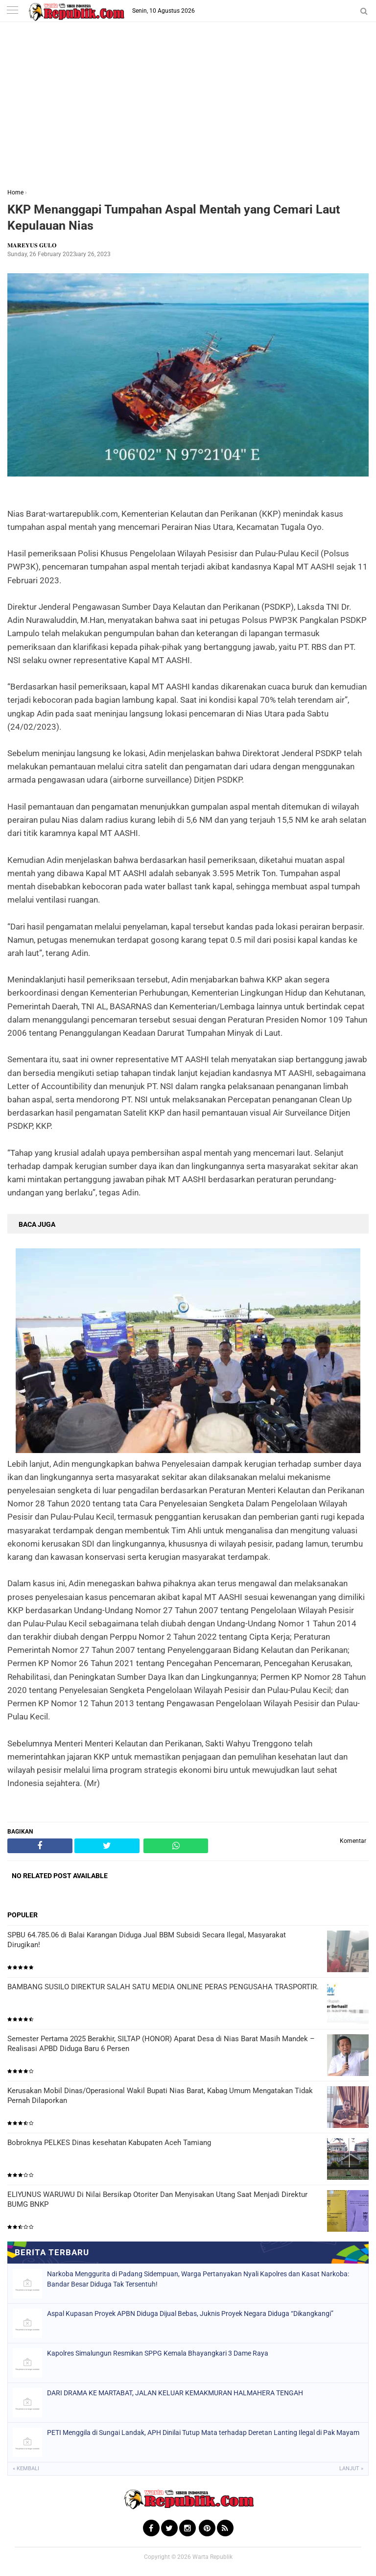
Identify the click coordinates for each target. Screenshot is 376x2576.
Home (15, 192)
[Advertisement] (188, 112)
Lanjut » (351, 2468)
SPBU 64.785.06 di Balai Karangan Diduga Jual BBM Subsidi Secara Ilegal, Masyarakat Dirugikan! (146, 1940)
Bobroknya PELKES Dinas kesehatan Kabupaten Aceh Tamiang (109, 2142)
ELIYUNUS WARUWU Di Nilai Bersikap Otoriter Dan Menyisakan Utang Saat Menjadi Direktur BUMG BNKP (157, 2199)
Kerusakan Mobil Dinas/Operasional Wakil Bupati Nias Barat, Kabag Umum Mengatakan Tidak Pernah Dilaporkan (160, 2095)
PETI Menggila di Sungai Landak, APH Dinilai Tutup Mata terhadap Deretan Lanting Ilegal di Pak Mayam (203, 2432)
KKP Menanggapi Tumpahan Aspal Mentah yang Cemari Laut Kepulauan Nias (173, 217)
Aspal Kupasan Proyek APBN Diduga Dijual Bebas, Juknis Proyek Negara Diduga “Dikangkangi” (190, 2313)
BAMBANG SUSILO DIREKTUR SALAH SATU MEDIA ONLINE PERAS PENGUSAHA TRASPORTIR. (163, 1986)
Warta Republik (212, 2556)
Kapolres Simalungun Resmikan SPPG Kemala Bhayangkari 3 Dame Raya (157, 2353)
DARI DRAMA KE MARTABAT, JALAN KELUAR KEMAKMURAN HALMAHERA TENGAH (175, 2393)
